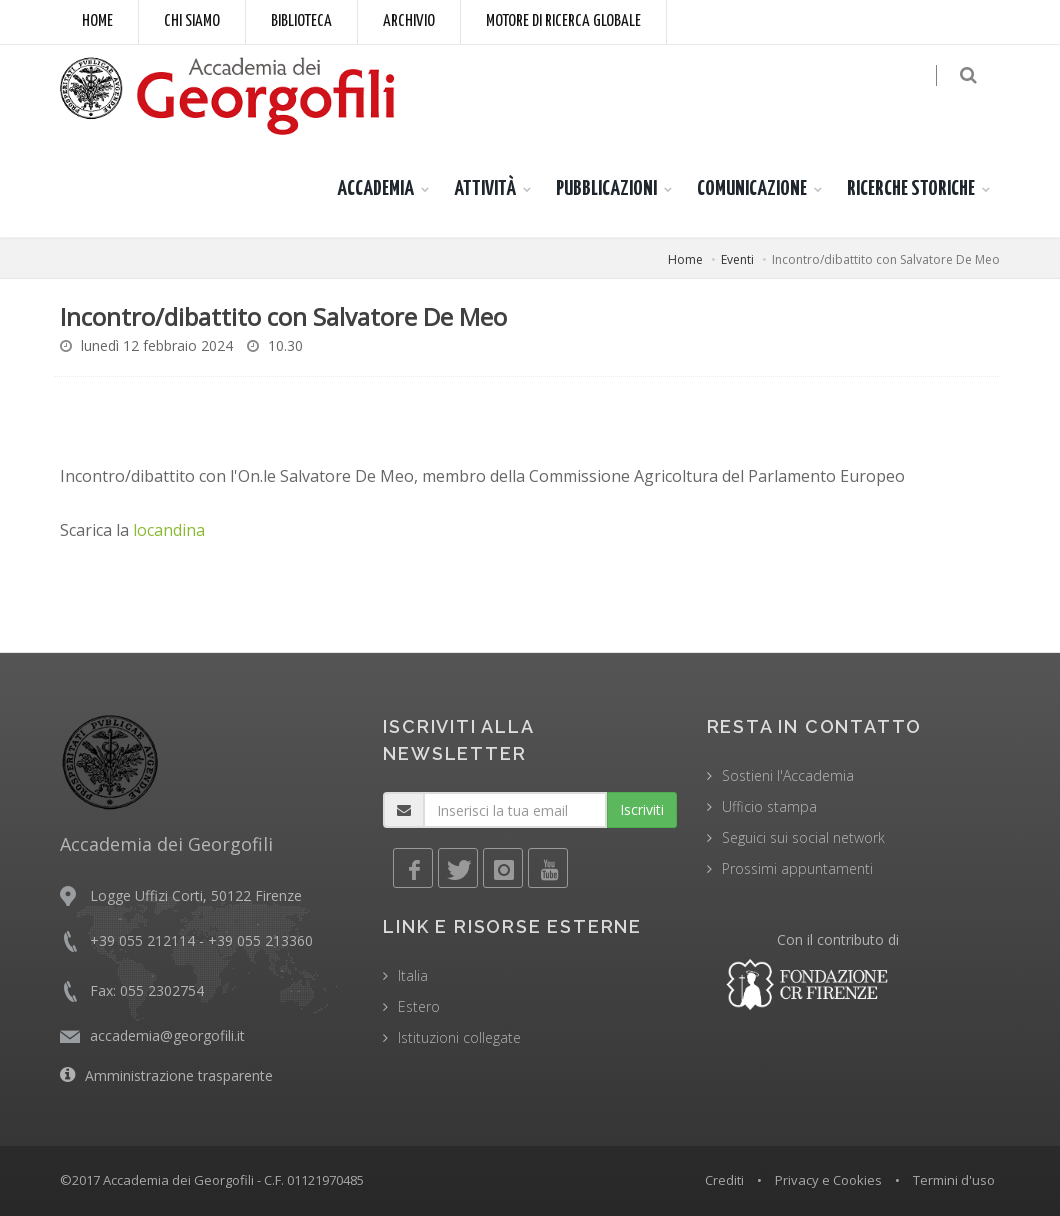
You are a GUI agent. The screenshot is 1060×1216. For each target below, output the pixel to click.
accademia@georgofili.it (167, 1035)
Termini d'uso (954, 1180)
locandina (169, 530)
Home (97, 21)
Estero (419, 1006)
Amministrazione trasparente (179, 1075)
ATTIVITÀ (485, 189)
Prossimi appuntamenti (797, 868)
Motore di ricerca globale (563, 21)
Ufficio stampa (769, 806)
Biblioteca (301, 21)
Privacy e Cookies (828, 1180)
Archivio (409, 21)
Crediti (724, 1180)
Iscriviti (642, 809)
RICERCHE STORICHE (911, 189)
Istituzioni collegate (459, 1037)
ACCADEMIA (375, 189)
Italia (413, 975)
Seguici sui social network (803, 837)
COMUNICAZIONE (752, 189)
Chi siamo (192, 21)
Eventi (737, 259)
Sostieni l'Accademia (788, 775)
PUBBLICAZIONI (606, 189)
